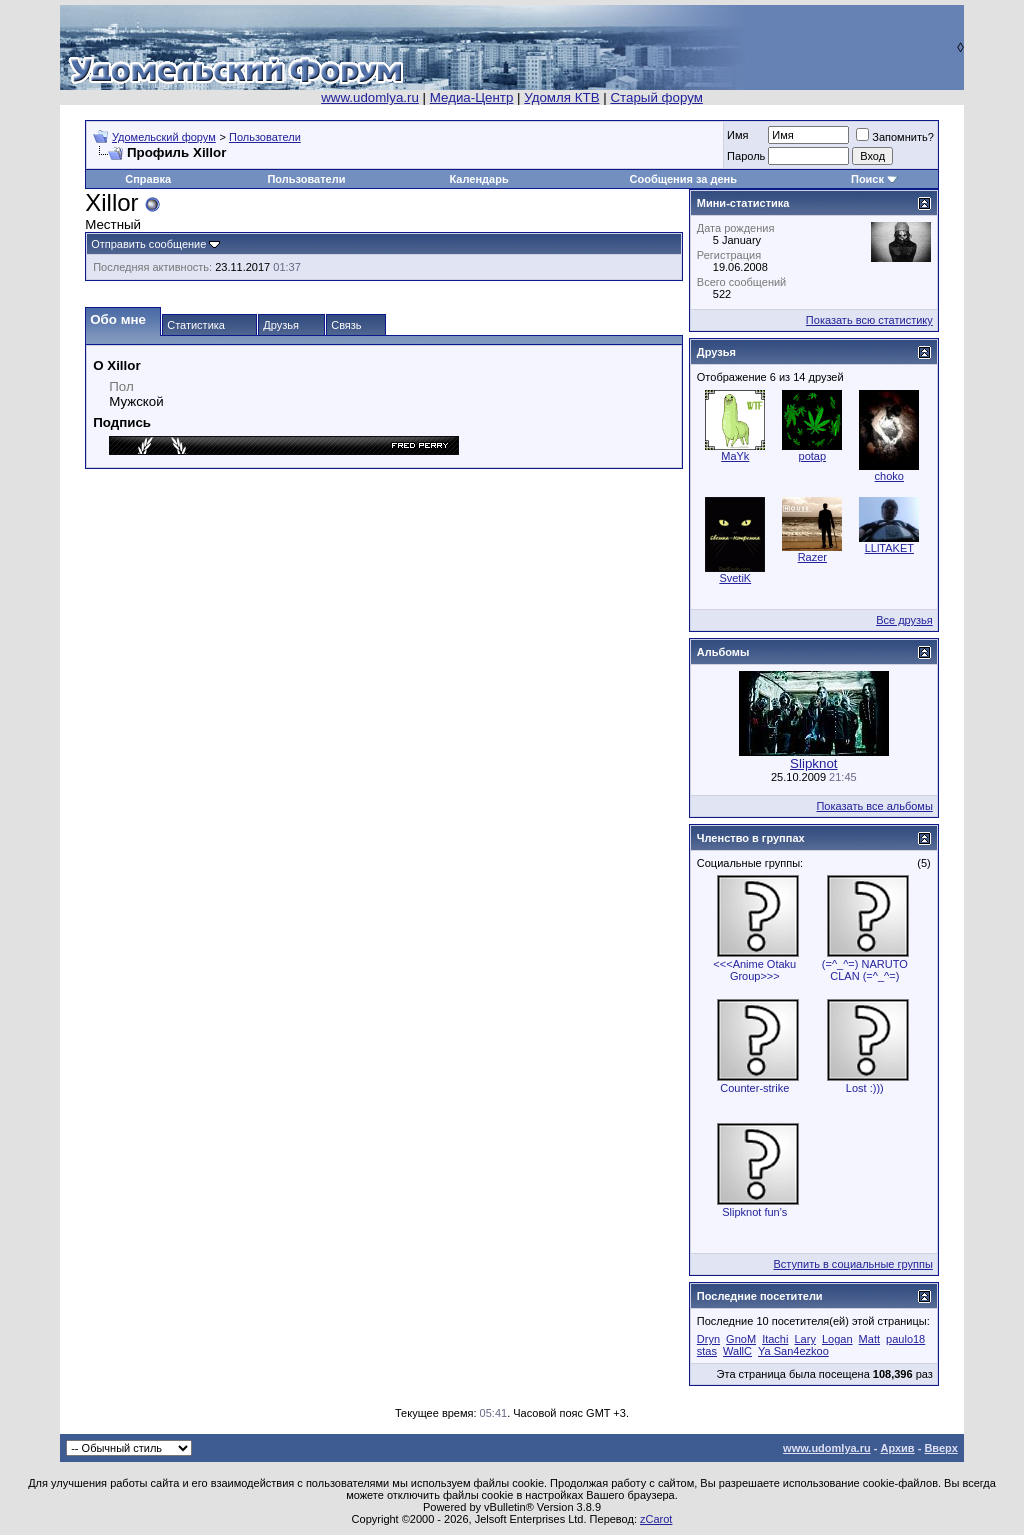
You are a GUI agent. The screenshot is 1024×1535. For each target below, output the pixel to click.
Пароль (746, 156)
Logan (837, 1339)
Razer (812, 557)
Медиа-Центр (472, 97)
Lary (804, 1339)
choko (889, 476)
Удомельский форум (164, 137)
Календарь (479, 179)
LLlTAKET (889, 548)
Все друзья (904, 620)
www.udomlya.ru (370, 97)
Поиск (867, 179)
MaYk (735, 456)
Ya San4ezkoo (793, 1351)
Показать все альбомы (874, 806)
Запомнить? (895, 137)
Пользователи (265, 137)
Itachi (775, 1339)
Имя (737, 135)
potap (813, 456)
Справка (148, 179)
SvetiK (735, 578)
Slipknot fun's (754, 1212)
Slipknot (813, 763)
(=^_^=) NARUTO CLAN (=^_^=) (865, 970)
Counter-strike (754, 1088)
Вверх (940, 1448)
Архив (897, 1448)
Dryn (708, 1339)
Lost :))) (865, 1088)
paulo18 (905, 1339)
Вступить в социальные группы (853, 1264)
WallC (737, 1351)
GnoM (741, 1339)
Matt (869, 1339)
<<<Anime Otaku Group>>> (754, 970)
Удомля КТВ (561, 97)
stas (707, 1351)
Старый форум (656, 97)
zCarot (656, 1519)
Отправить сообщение (148, 244)
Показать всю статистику (869, 320)
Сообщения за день (683, 179)
